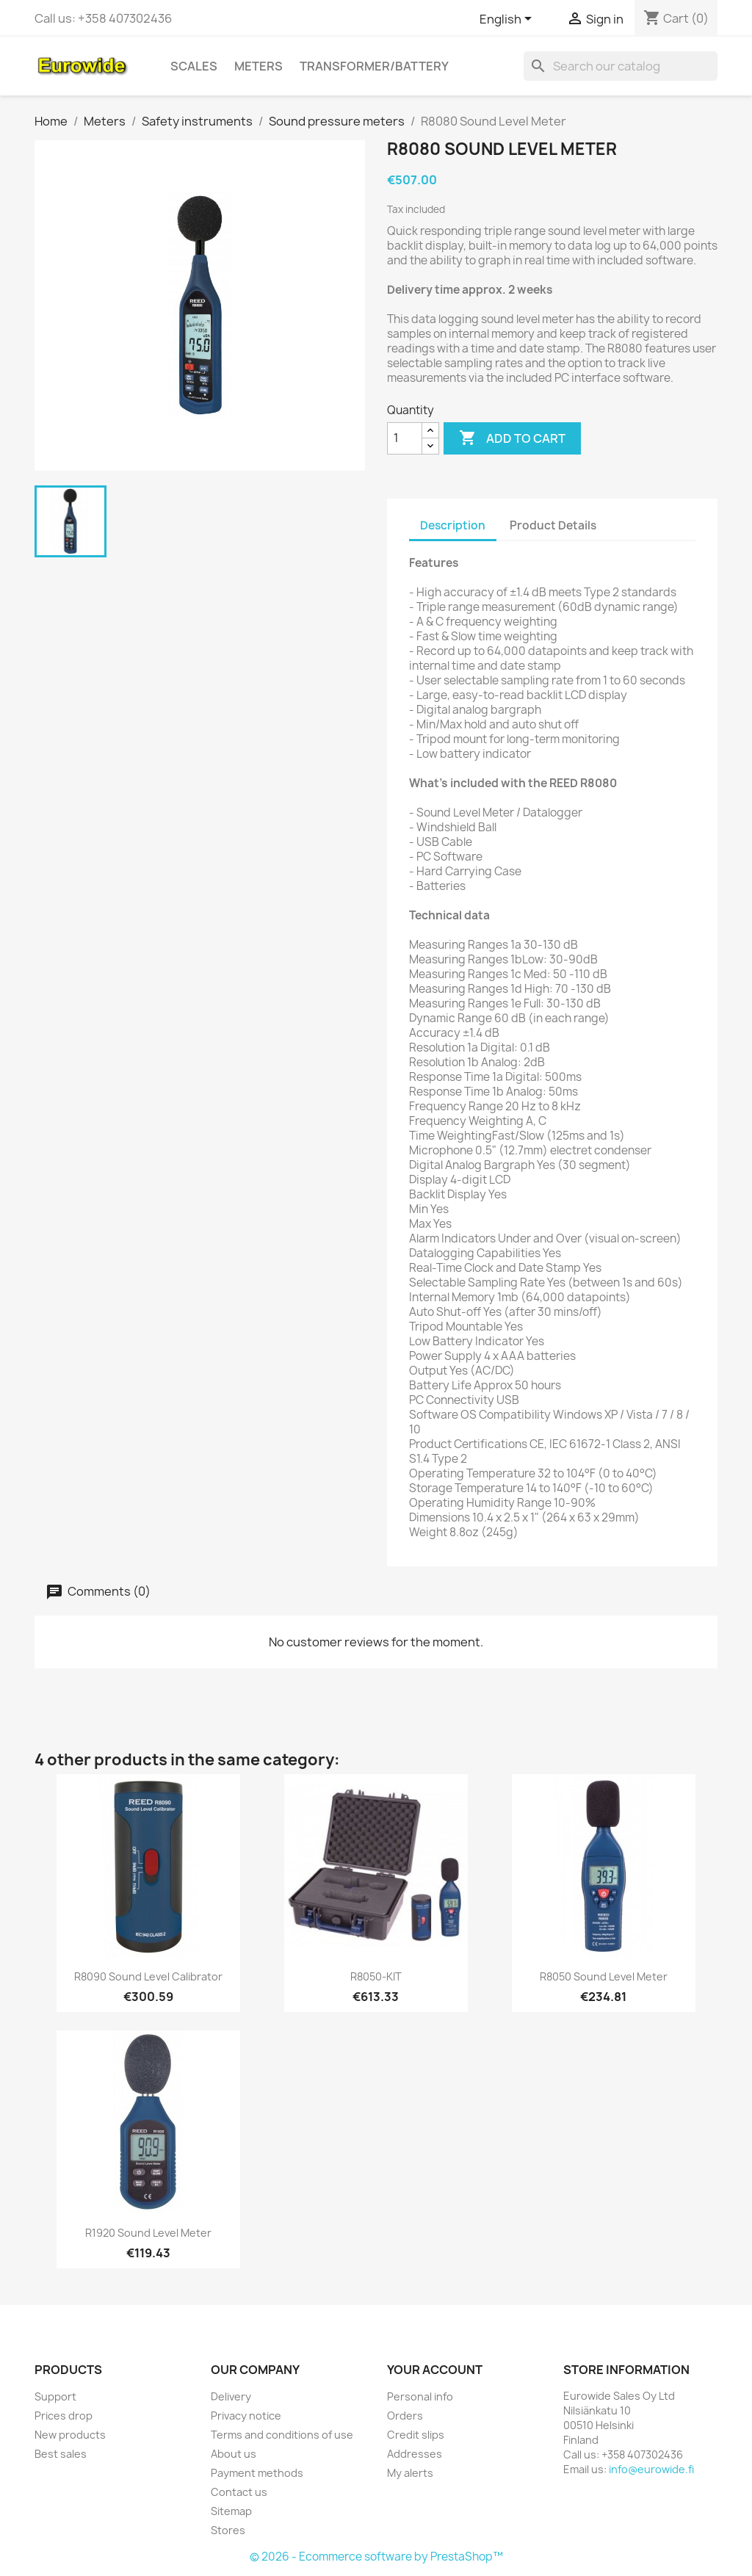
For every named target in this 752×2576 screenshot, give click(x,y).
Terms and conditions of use (282, 2435)
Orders (405, 2416)
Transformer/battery (374, 66)
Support (55, 2396)
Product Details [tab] (553, 525)
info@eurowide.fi (651, 2469)
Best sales (61, 2454)
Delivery (231, 2396)
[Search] (620, 66)
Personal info (420, 2396)
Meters (258, 66)
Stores (228, 2530)
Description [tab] (452, 525)
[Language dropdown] (508, 20)
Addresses (414, 2454)
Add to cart (512, 438)
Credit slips (415, 2435)
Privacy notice (246, 2416)
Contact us (239, 2492)
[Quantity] (404, 438)
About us (233, 2454)
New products (70, 2435)
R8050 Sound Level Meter (604, 1976)
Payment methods (257, 2473)
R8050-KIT (376, 1976)
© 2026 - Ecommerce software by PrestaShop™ (376, 2556)
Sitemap (231, 2511)
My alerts (410, 2473)
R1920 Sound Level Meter (148, 2233)
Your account (434, 2370)
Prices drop (64, 2416)
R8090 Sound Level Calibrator (148, 1976)
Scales (193, 66)
